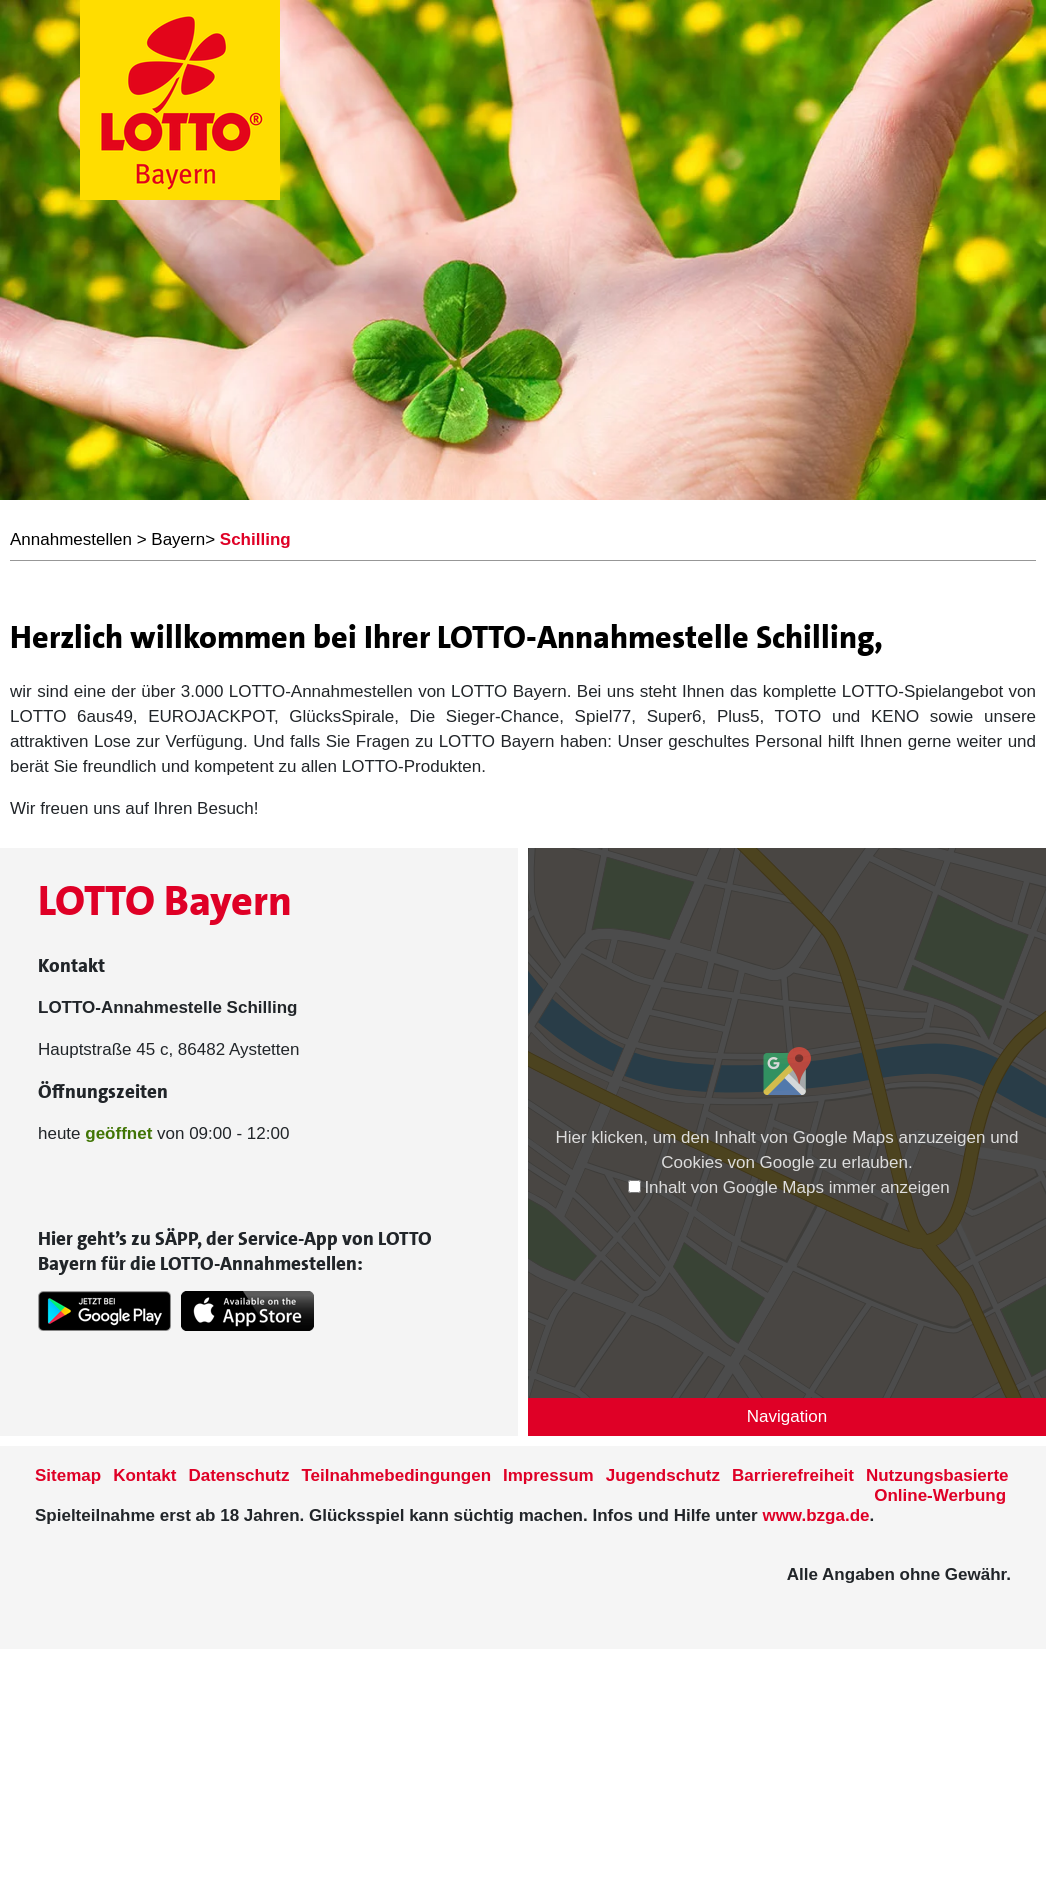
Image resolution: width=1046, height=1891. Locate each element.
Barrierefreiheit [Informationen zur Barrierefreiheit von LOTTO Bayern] (793, 1475)
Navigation (787, 1416)
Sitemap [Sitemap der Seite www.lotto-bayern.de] (68, 1475)
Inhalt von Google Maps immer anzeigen (788, 1187)
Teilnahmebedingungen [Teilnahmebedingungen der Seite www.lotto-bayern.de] (397, 1475)
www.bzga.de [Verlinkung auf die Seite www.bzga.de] (815, 1515)
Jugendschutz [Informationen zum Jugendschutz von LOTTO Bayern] (663, 1475)
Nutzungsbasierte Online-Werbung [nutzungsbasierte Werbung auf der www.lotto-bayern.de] (937, 1485)
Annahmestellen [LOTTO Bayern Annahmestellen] (71, 539)
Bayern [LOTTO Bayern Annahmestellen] (178, 539)
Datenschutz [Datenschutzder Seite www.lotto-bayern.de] (238, 1475)
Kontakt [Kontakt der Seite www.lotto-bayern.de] (144, 1475)
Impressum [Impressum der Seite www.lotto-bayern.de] (548, 1475)
